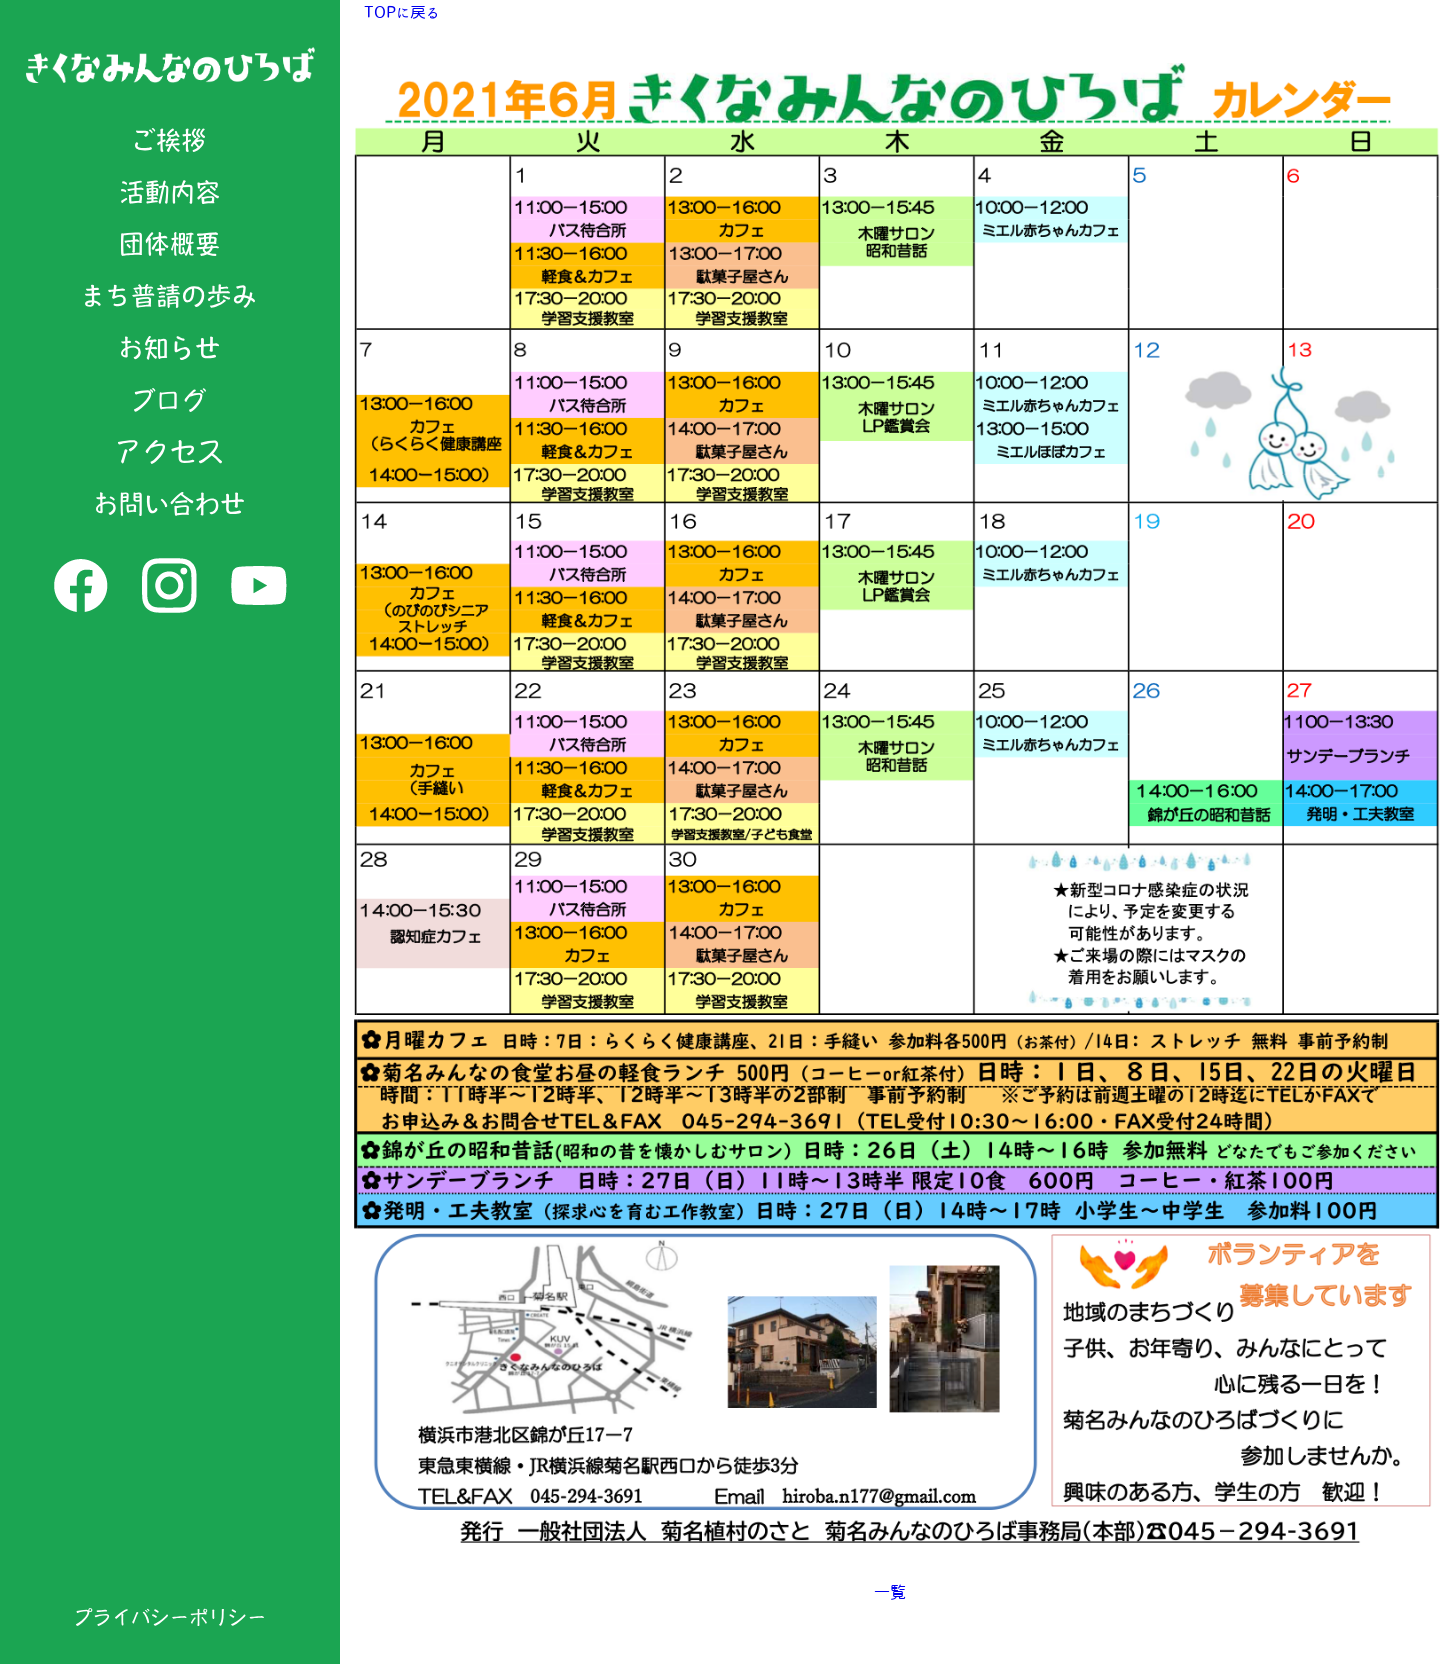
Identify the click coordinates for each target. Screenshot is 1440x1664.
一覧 (890, 1592)
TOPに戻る (401, 12)
